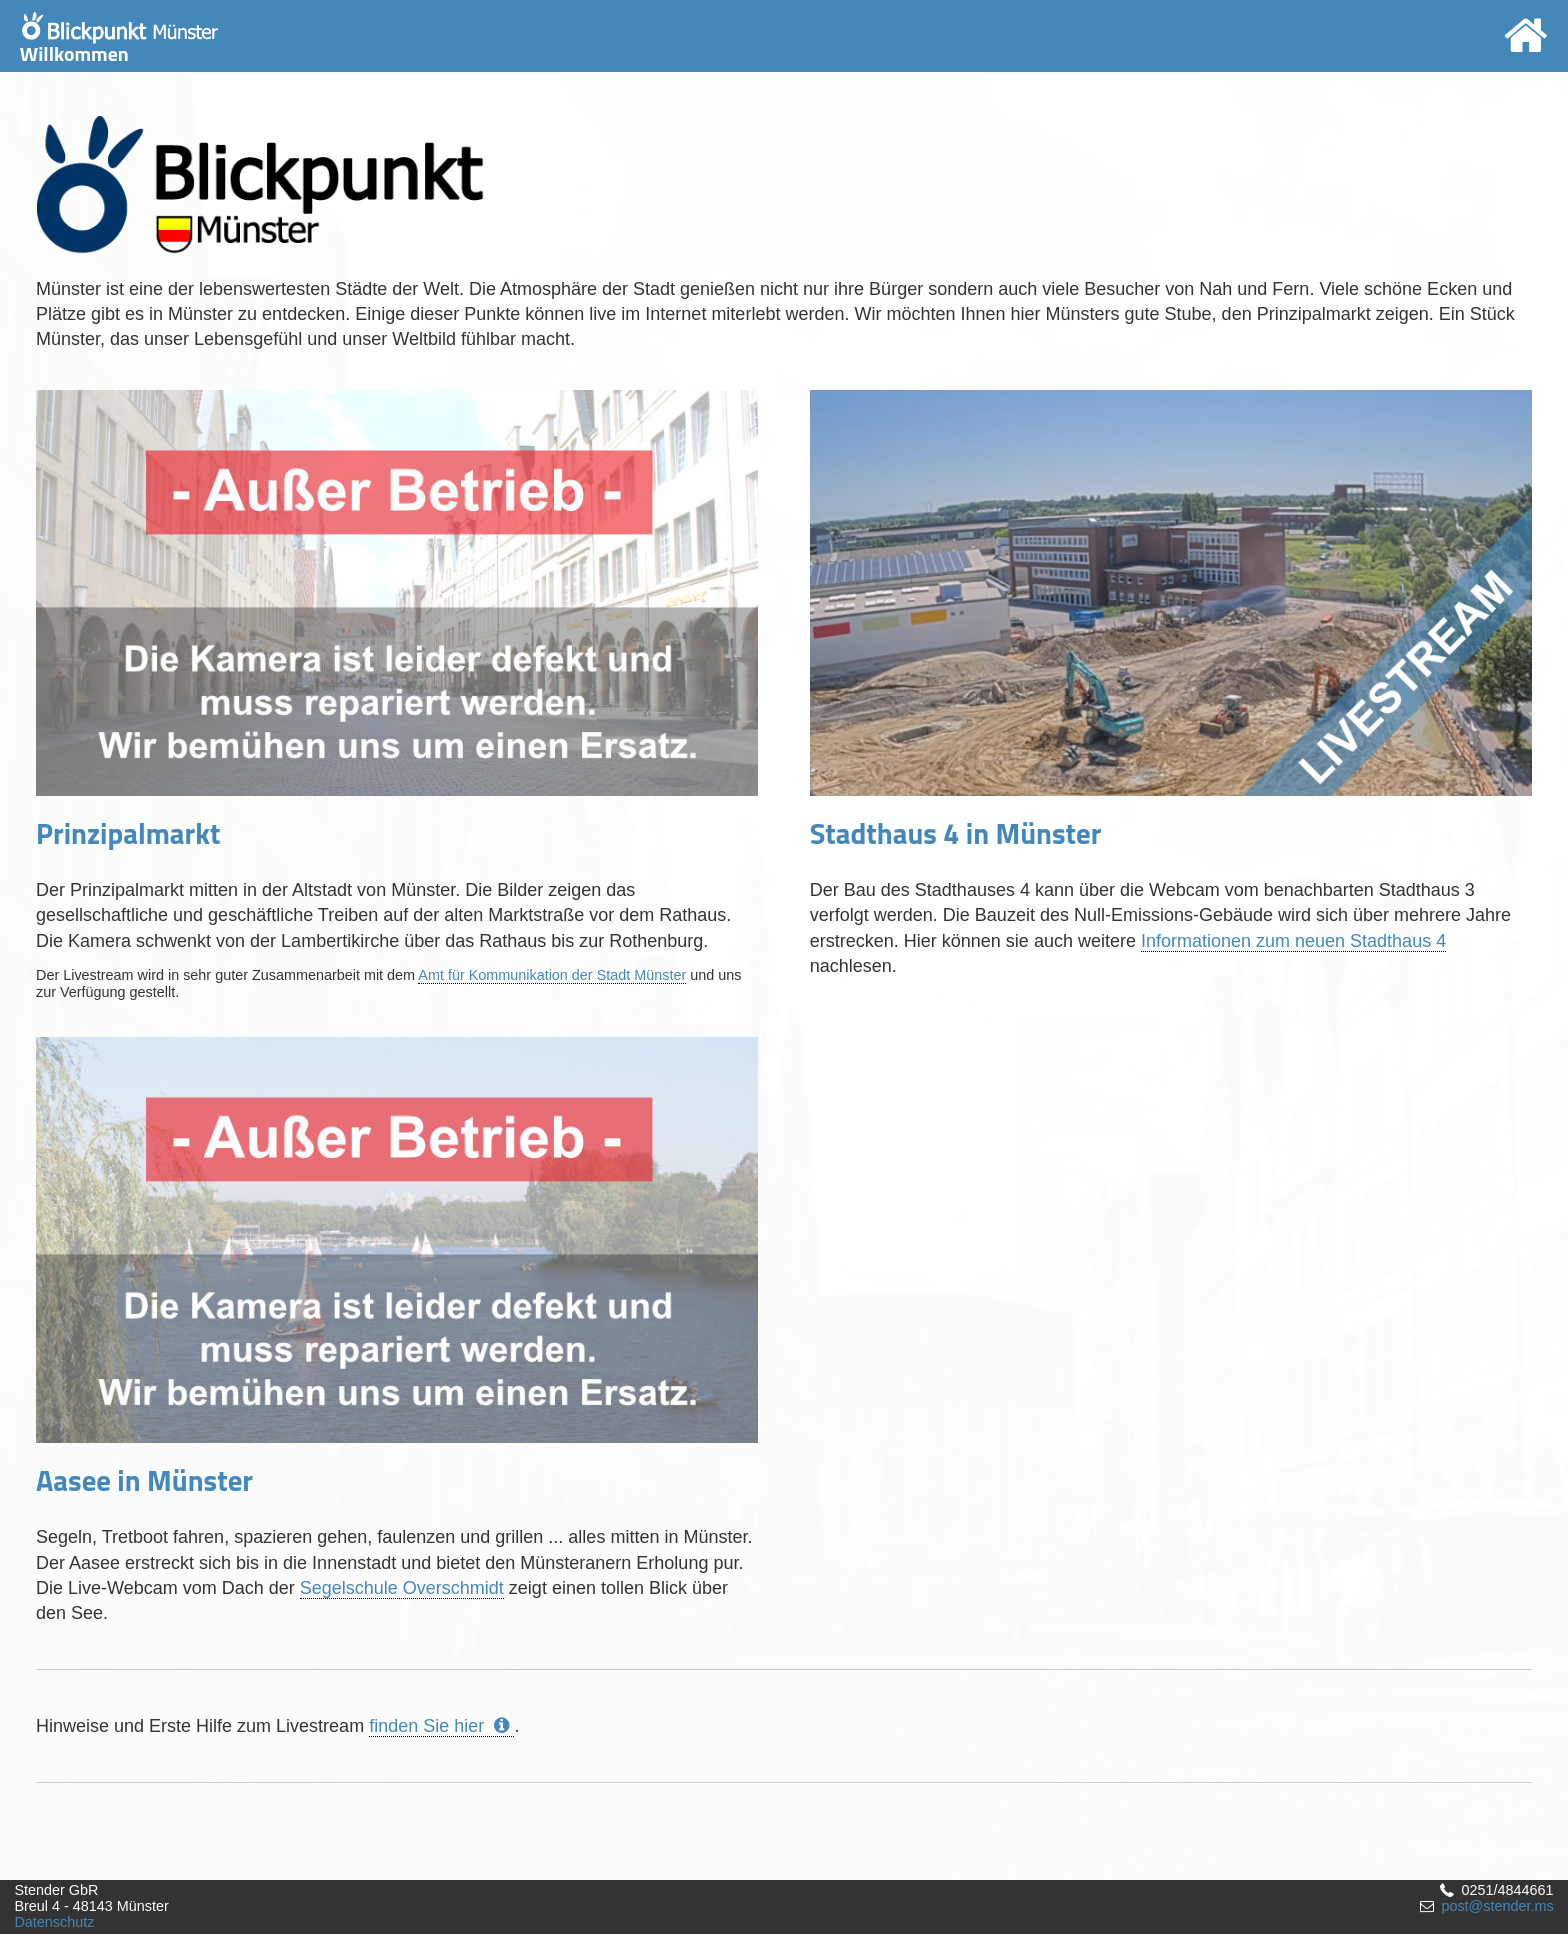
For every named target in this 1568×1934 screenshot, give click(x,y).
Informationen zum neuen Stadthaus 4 (1293, 941)
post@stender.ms (1497, 1906)
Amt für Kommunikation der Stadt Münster (552, 975)
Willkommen (119, 41)
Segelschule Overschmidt (402, 1588)
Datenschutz (54, 1922)
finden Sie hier (441, 1726)
